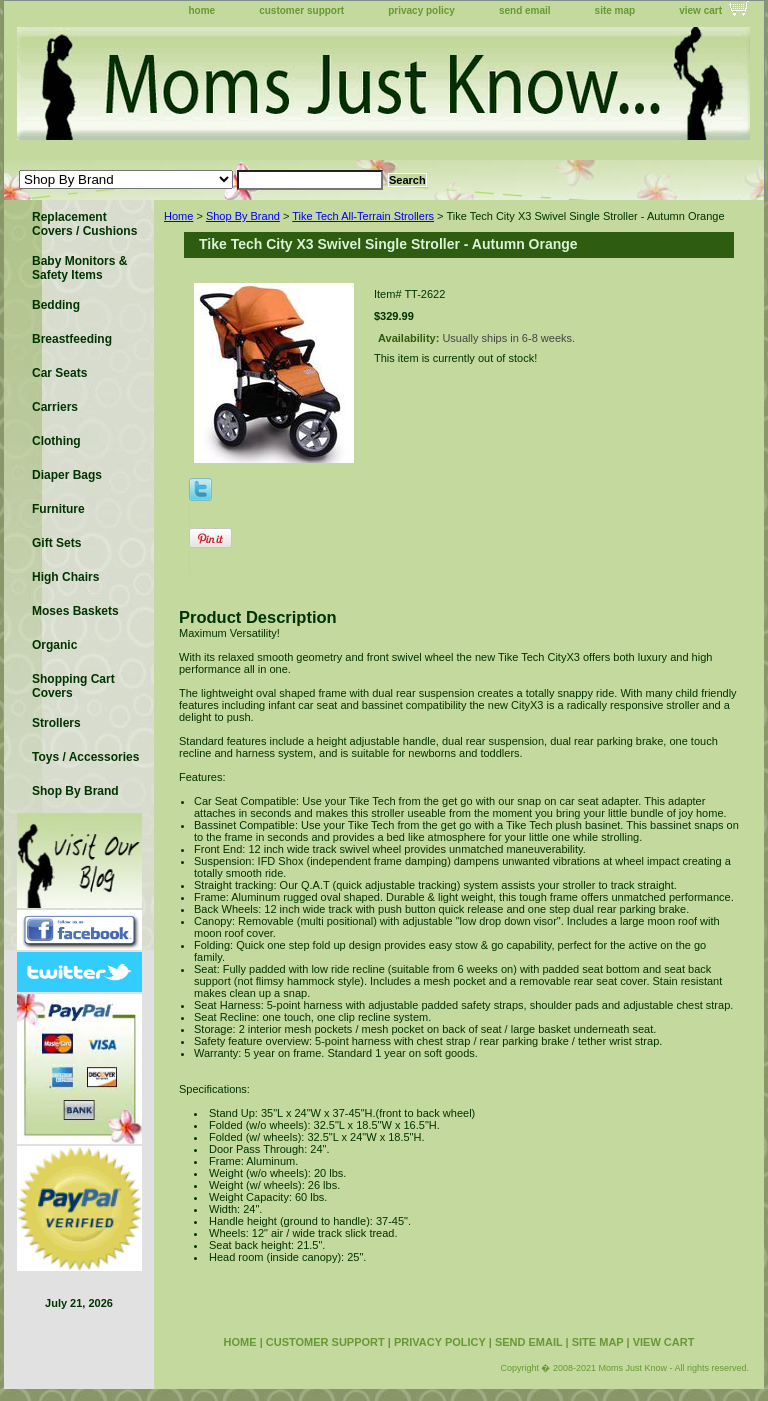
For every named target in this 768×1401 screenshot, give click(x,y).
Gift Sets (56, 543)
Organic (54, 645)
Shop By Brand (243, 216)
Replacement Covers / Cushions (84, 224)
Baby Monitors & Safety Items (79, 268)
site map (615, 10)
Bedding (56, 305)
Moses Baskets (75, 611)
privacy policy (421, 10)
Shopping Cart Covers (73, 686)
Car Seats (59, 373)
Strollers (56, 723)
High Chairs (65, 577)
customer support (301, 10)
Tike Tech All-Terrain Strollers (363, 216)
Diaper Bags (67, 475)
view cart (700, 10)
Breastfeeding (72, 339)
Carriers (55, 407)
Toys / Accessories (85, 757)
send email (525, 10)
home (202, 10)
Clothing (56, 441)
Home (178, 216)
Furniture (58, 509)
